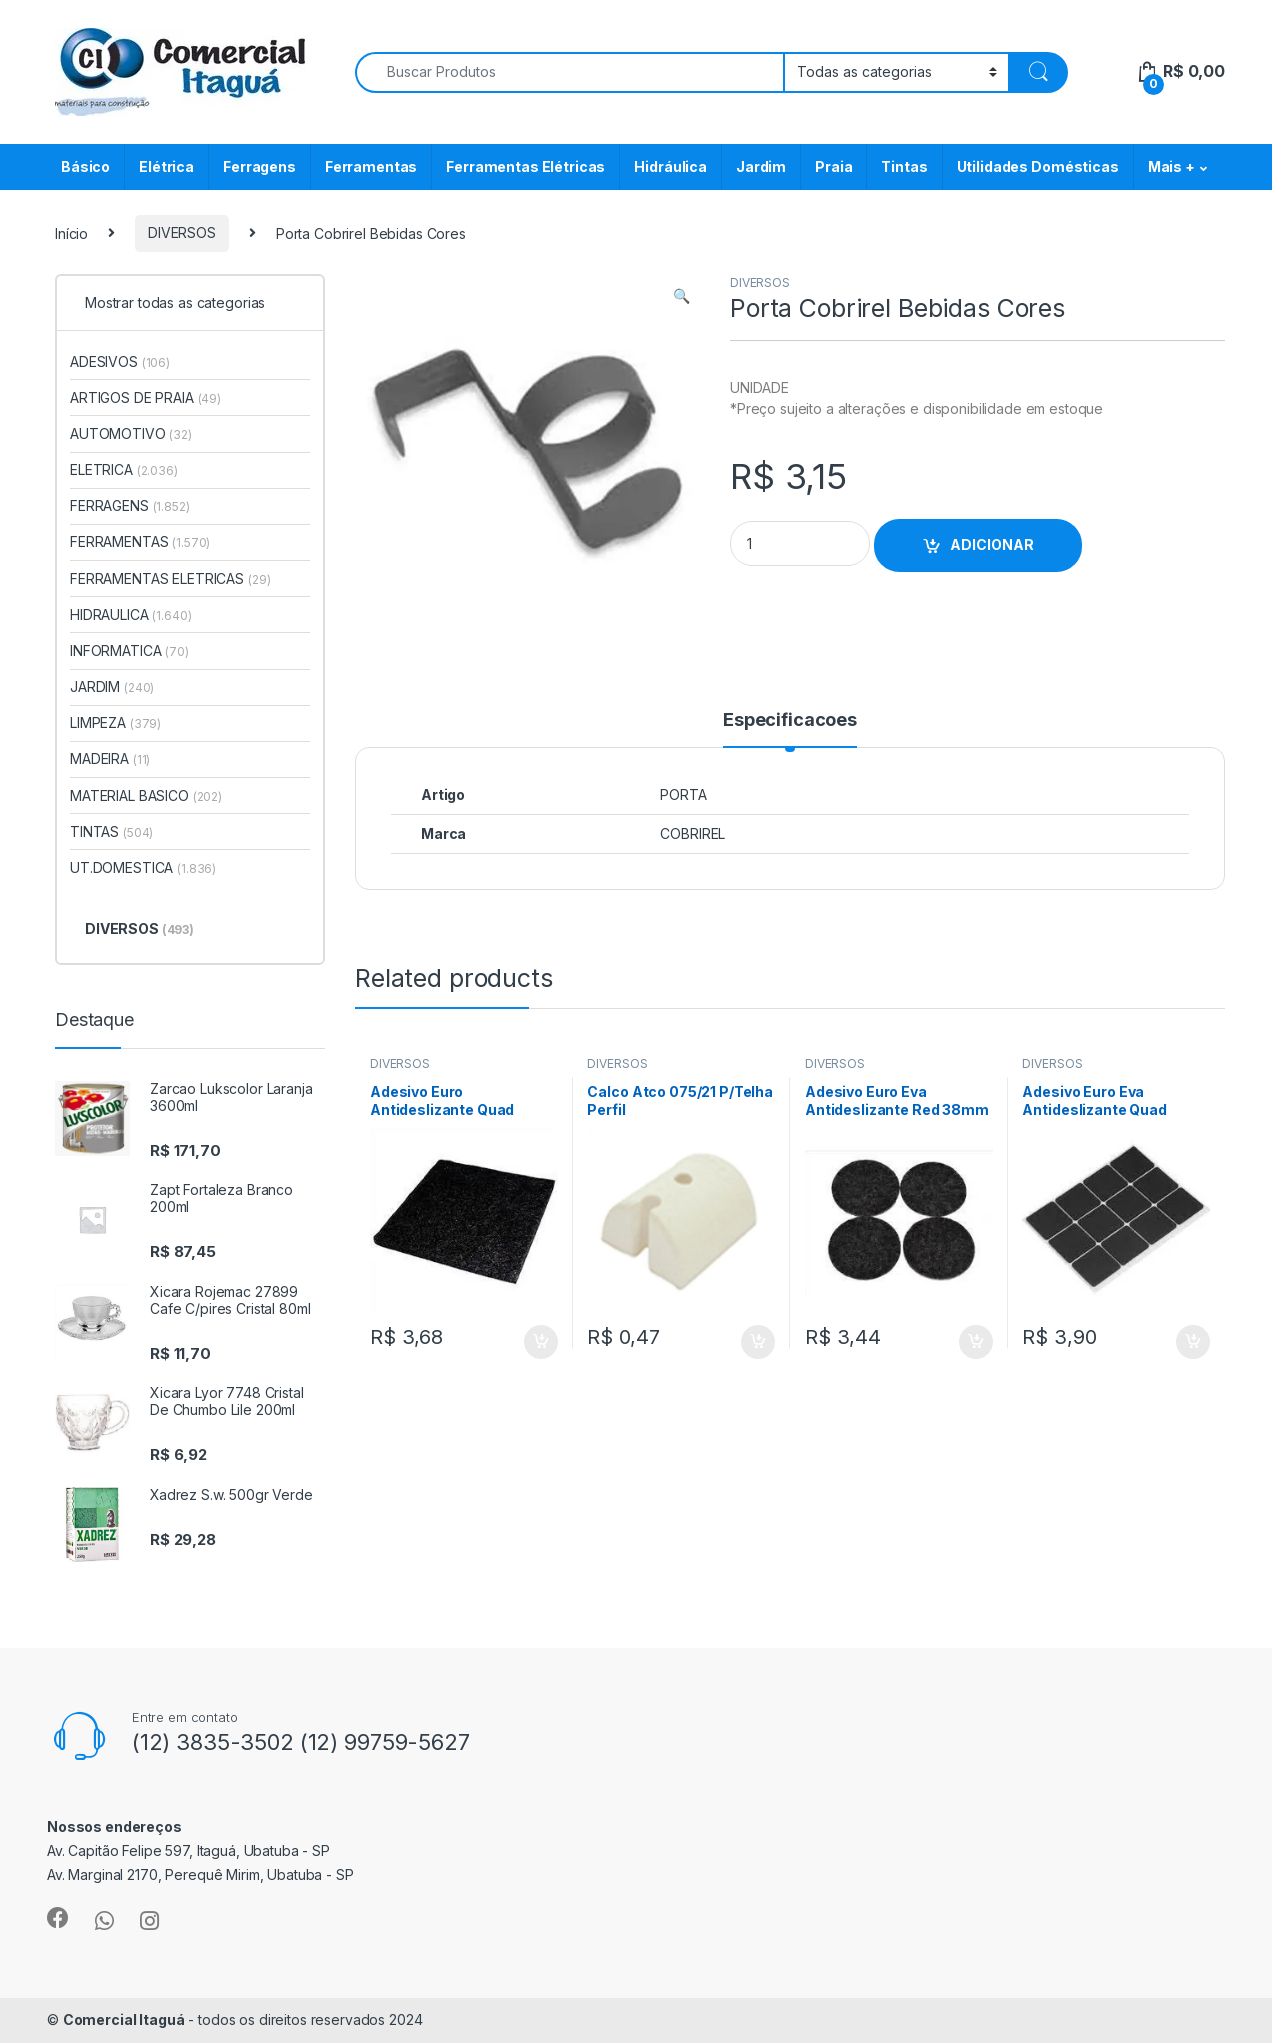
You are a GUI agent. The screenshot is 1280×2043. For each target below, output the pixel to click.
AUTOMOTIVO (131, 433)
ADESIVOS (120, 361)
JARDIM (112, 686)
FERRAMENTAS (140, 541)
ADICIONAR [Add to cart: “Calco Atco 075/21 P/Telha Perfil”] (758, 1342)
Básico (85, 166)
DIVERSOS (182, 232)
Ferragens (259, 166)
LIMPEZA (115, 722)
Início (71, 232)
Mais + (1171, 166)
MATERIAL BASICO (146, 795)
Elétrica (166, 166)
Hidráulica (670, 166)
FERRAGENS (130, 505)
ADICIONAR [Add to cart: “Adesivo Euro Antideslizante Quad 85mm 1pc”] (541, 1342)
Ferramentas (371, 166)
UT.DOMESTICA (143, 867)
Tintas (904, 166)
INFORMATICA (129, 650)
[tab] (790, 729)
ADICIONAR (992, 544)
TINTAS (111, 831)
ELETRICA (124, 469)
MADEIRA (110, 758)
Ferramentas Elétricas (525, 166)
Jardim (761, 166)
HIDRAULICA (131, 614)
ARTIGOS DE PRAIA (145, 397)
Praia (833, 166)
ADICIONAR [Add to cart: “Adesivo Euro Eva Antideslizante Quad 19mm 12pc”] (1193, 1342)
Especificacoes (790, 720)
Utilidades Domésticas (1038, 166)
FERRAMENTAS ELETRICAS (170, 578)
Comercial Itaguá (124, 2019)
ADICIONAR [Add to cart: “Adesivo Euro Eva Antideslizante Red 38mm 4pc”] (976, 1342)
